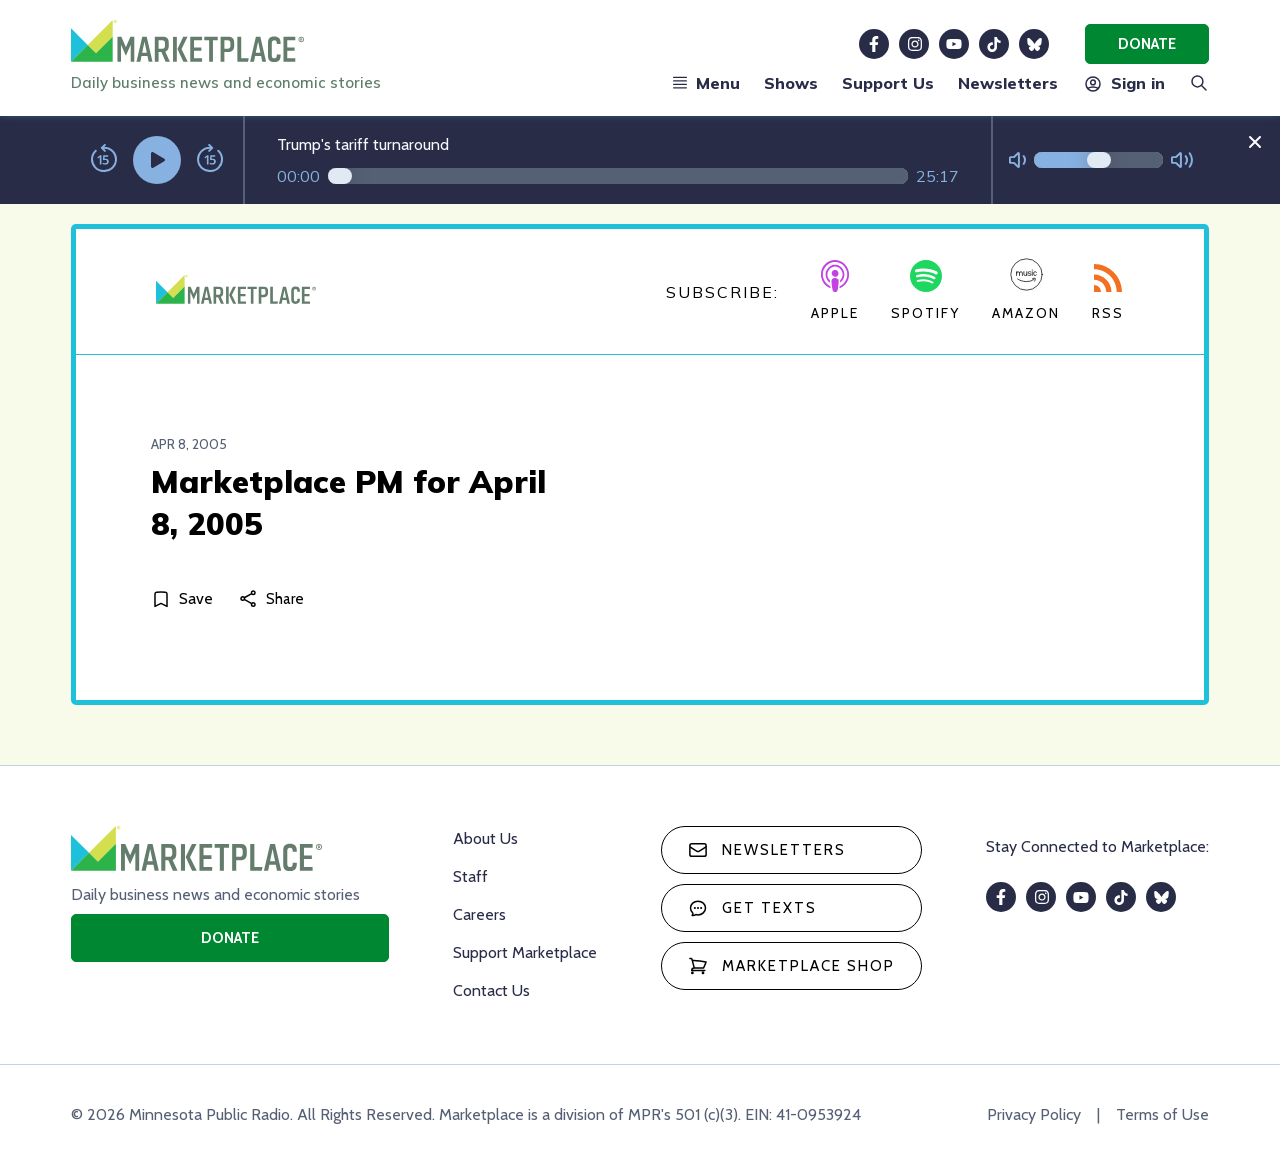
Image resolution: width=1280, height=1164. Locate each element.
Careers (479, 914)
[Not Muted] (1017, 160)
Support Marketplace (525, 952)
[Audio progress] (618, 176)
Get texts (752, 908)
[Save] (186, 598)
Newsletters (1008, 83)
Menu (706, 83)
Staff (470, 876)
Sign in (1123, 83)
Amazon (1026, 289)
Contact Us (491, 990)
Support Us (888, 83)
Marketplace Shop (791, 966)
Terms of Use (1162, 1114)
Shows (791, 83)
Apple (835, 291)
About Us (485, 838)
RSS (1108, 293)
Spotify (925, 291)
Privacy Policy (1034, 1114)
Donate (1147, 44)
